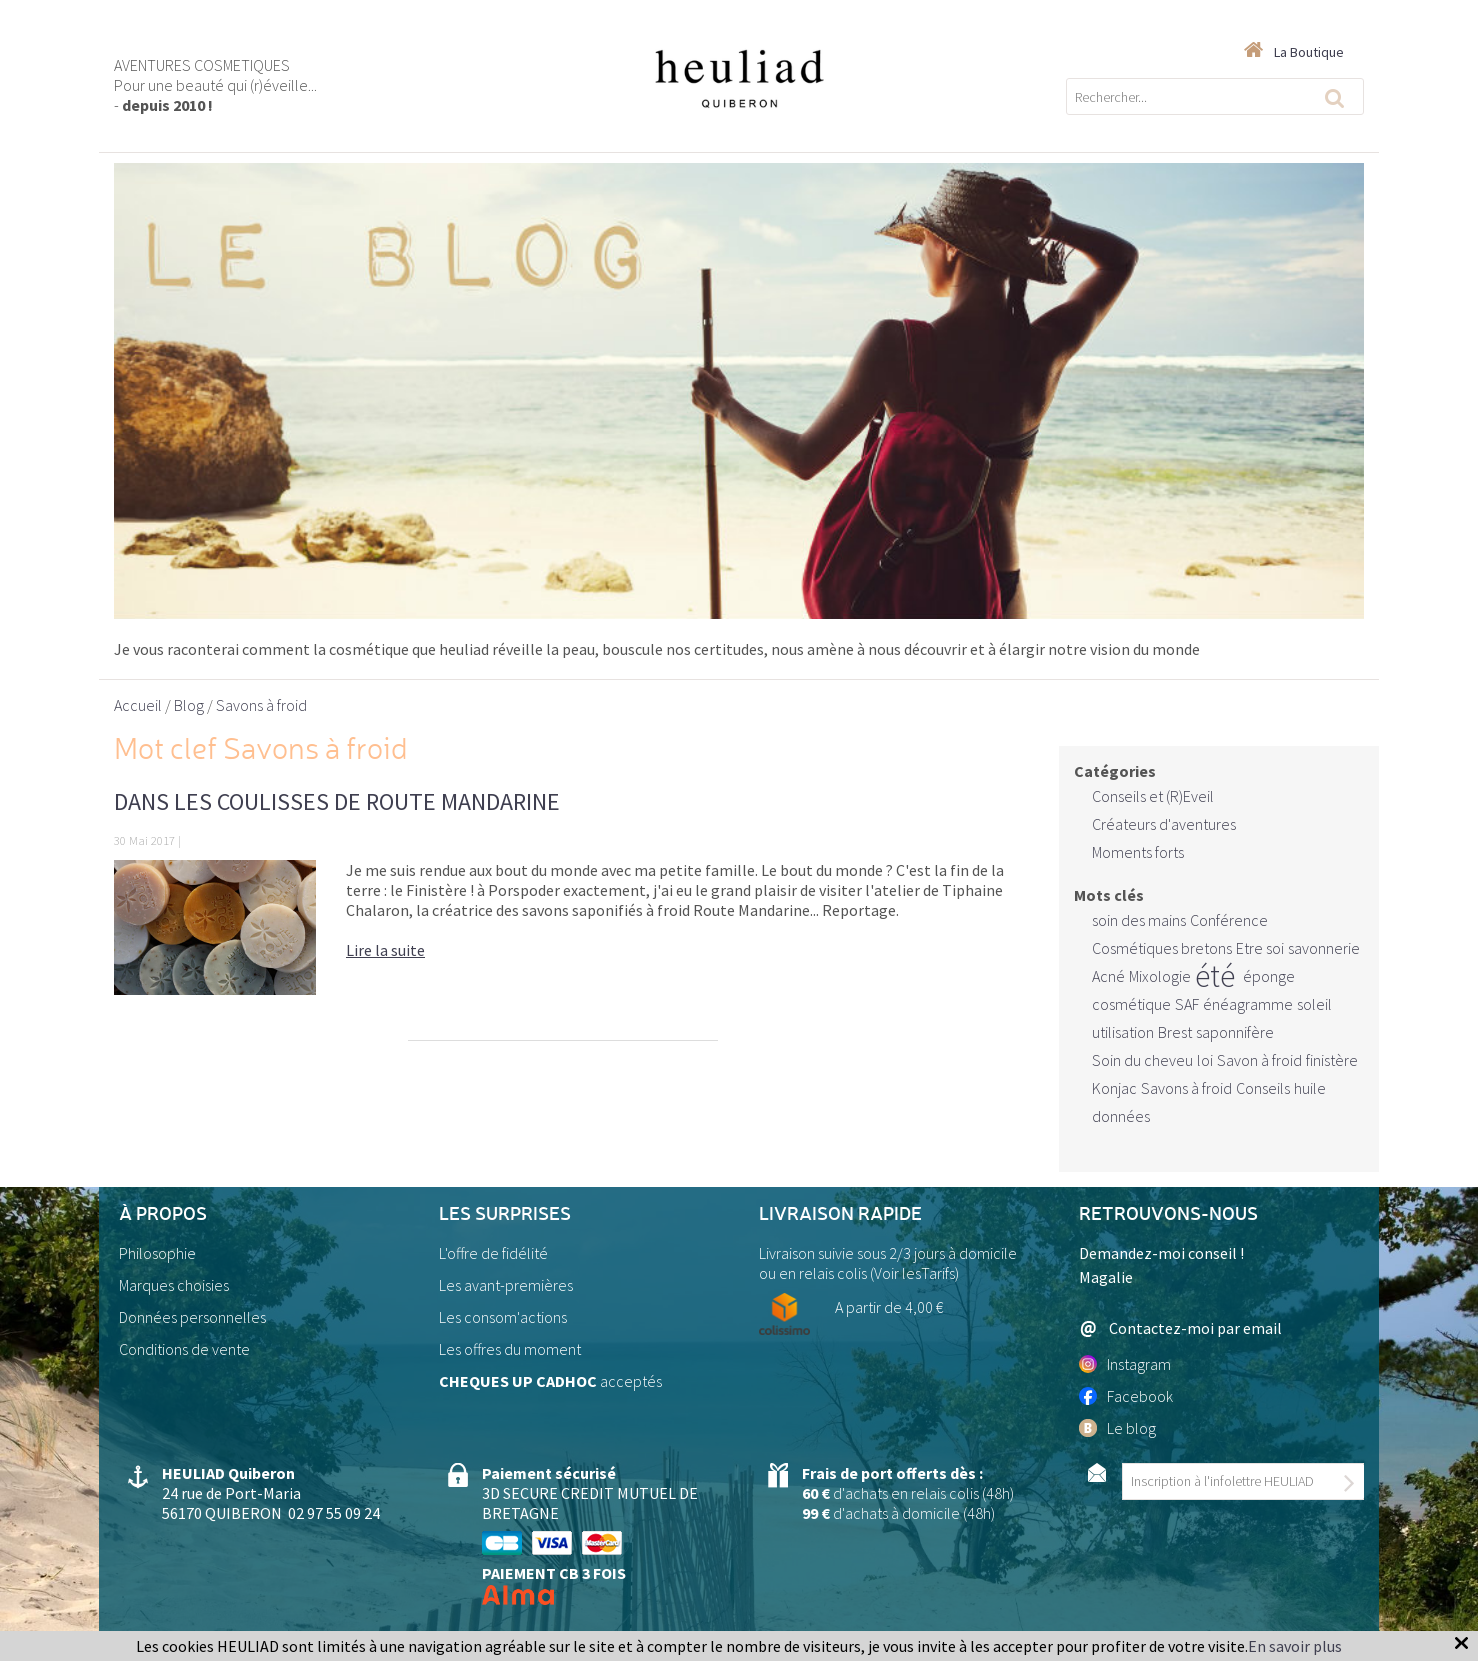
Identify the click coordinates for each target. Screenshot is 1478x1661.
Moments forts (1138, 852)
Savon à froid (1259, 1060)
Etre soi (1260, 948)
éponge (1269, 976)
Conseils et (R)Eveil (1153, 796)
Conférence (1229, 920)
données (1121, 1116)
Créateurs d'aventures (1164, 824)
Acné (1108, 976)
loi (1205, 1060)
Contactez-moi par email (1180, 1328)
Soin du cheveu (1142, 1060)
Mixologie (1160, 976)
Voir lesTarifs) (916, 1273)
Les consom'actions (503, 1317)
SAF (1187, 1004)
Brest (1175, 1032)
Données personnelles (192, 1317)
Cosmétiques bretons (1162, 948)
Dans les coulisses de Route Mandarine (337, 801)
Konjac (1114, 1088)
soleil (1314, 1004)
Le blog (1117, 1428)
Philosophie (157, 1253)
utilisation (1123, 1032)
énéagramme (1248, 1004)
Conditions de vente (184, 1349)
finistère (1332, 1060)
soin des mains (1139, 920)
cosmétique (1131, 1004)
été (1215, 976)
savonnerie (1324, 948)
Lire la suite (385, 950)
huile (1310, 1088)
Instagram (1125, 1364)
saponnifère (1235, 1032)
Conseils (1263, 1088)
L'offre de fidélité (493, 1253)
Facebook (1126, 1396)
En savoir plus (1295, 1646)
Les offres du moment (510, 1349)
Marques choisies (174, 1285)
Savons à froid (1186, 1088)
